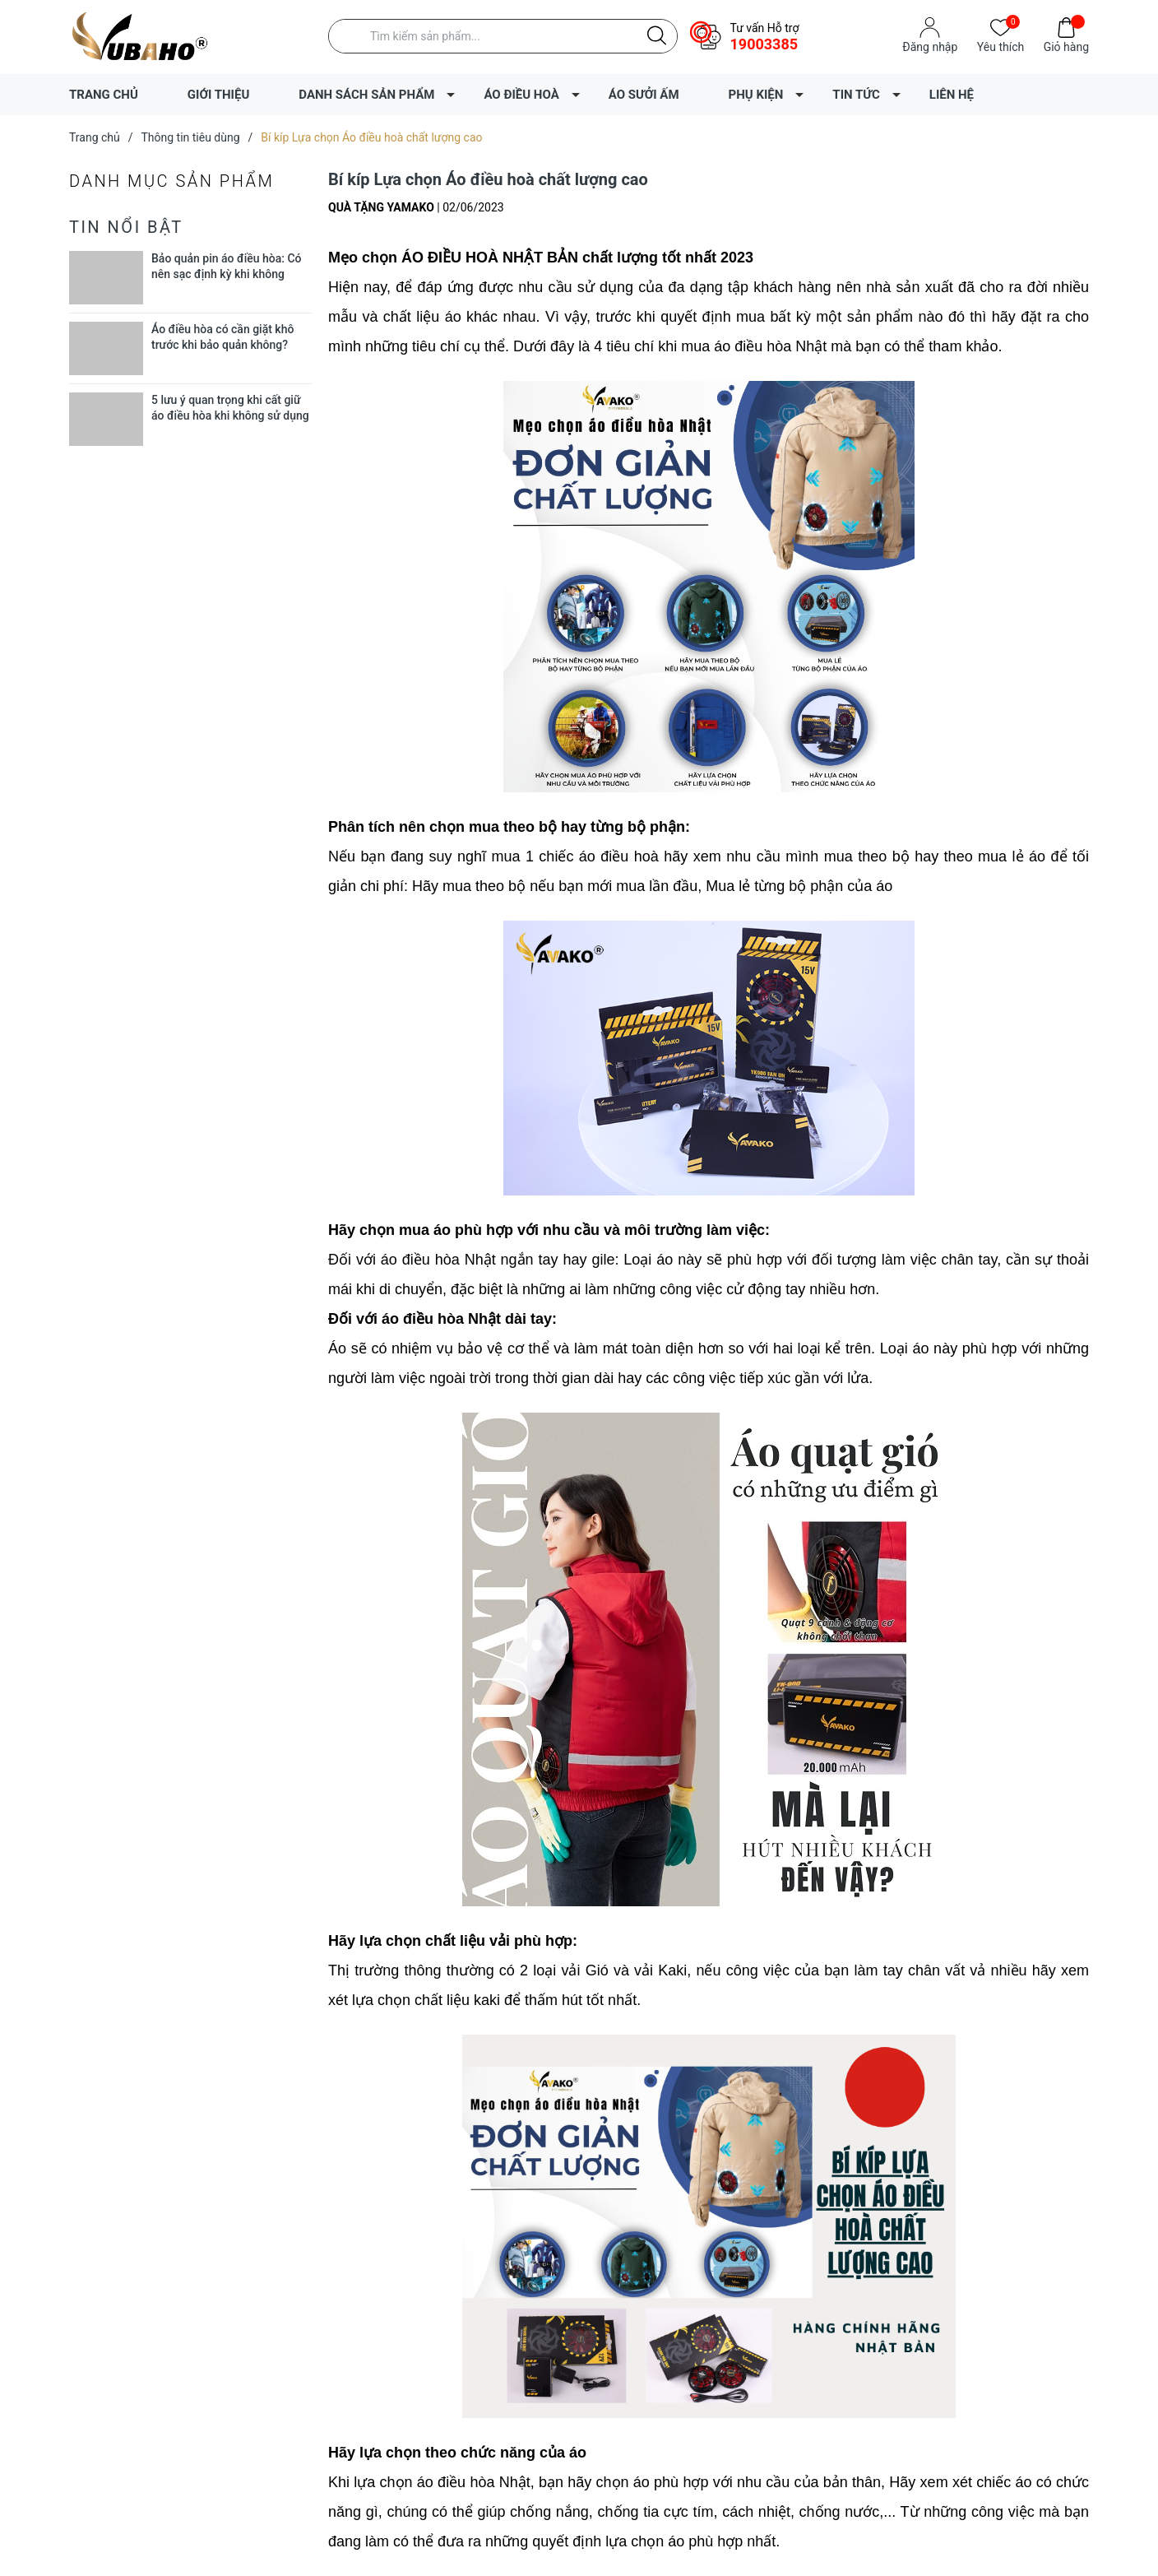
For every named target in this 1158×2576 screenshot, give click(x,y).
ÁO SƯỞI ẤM (644, 94)
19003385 (764, 44)
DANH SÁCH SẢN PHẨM (366, 94)
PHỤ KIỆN (756, 94)
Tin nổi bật (126, 227)
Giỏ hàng (1066, 45)
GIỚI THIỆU (218, 94)
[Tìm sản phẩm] (503, 36)
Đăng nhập (929, 46)
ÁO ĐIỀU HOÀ (521, 94)
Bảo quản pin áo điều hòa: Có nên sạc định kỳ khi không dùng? (226, 274)
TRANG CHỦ (103, 94)
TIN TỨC (855, 94)
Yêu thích (1000, 45)
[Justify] (656, 36)
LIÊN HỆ (951, 94)
